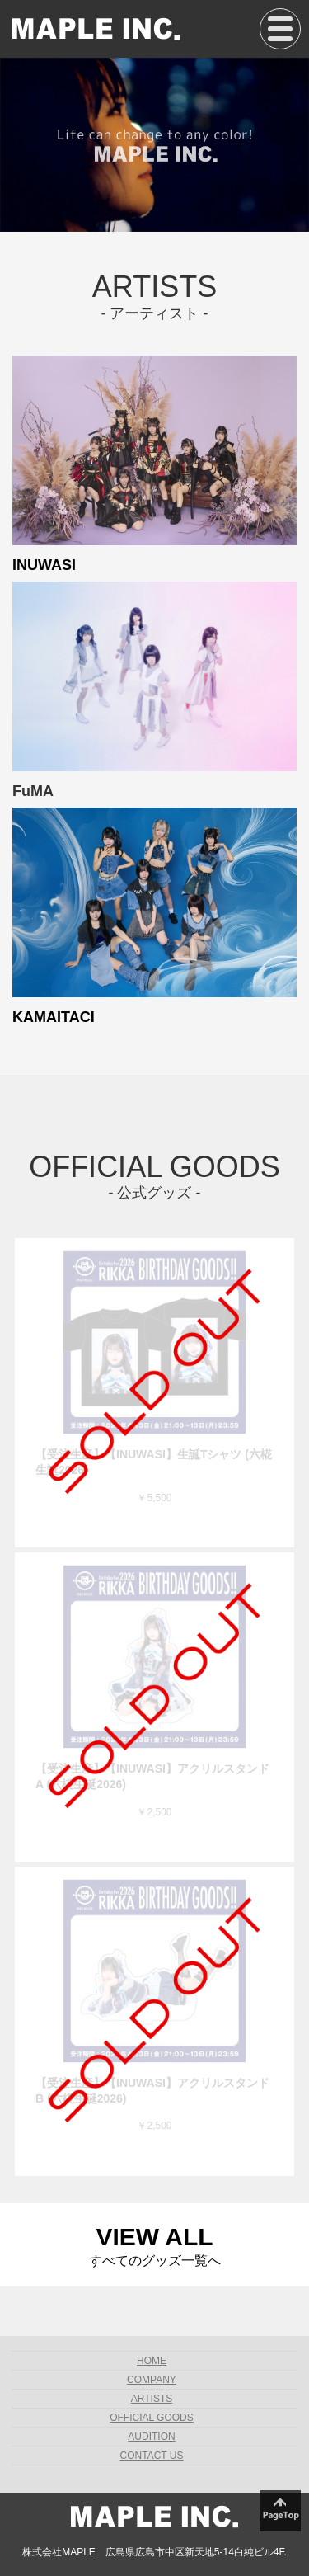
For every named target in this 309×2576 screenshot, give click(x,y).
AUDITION (151, 2436)
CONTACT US (152, 2455)
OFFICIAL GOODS (152, 2417)
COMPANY (151, 2379)
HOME (151, 2360)
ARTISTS (151, 2398)
